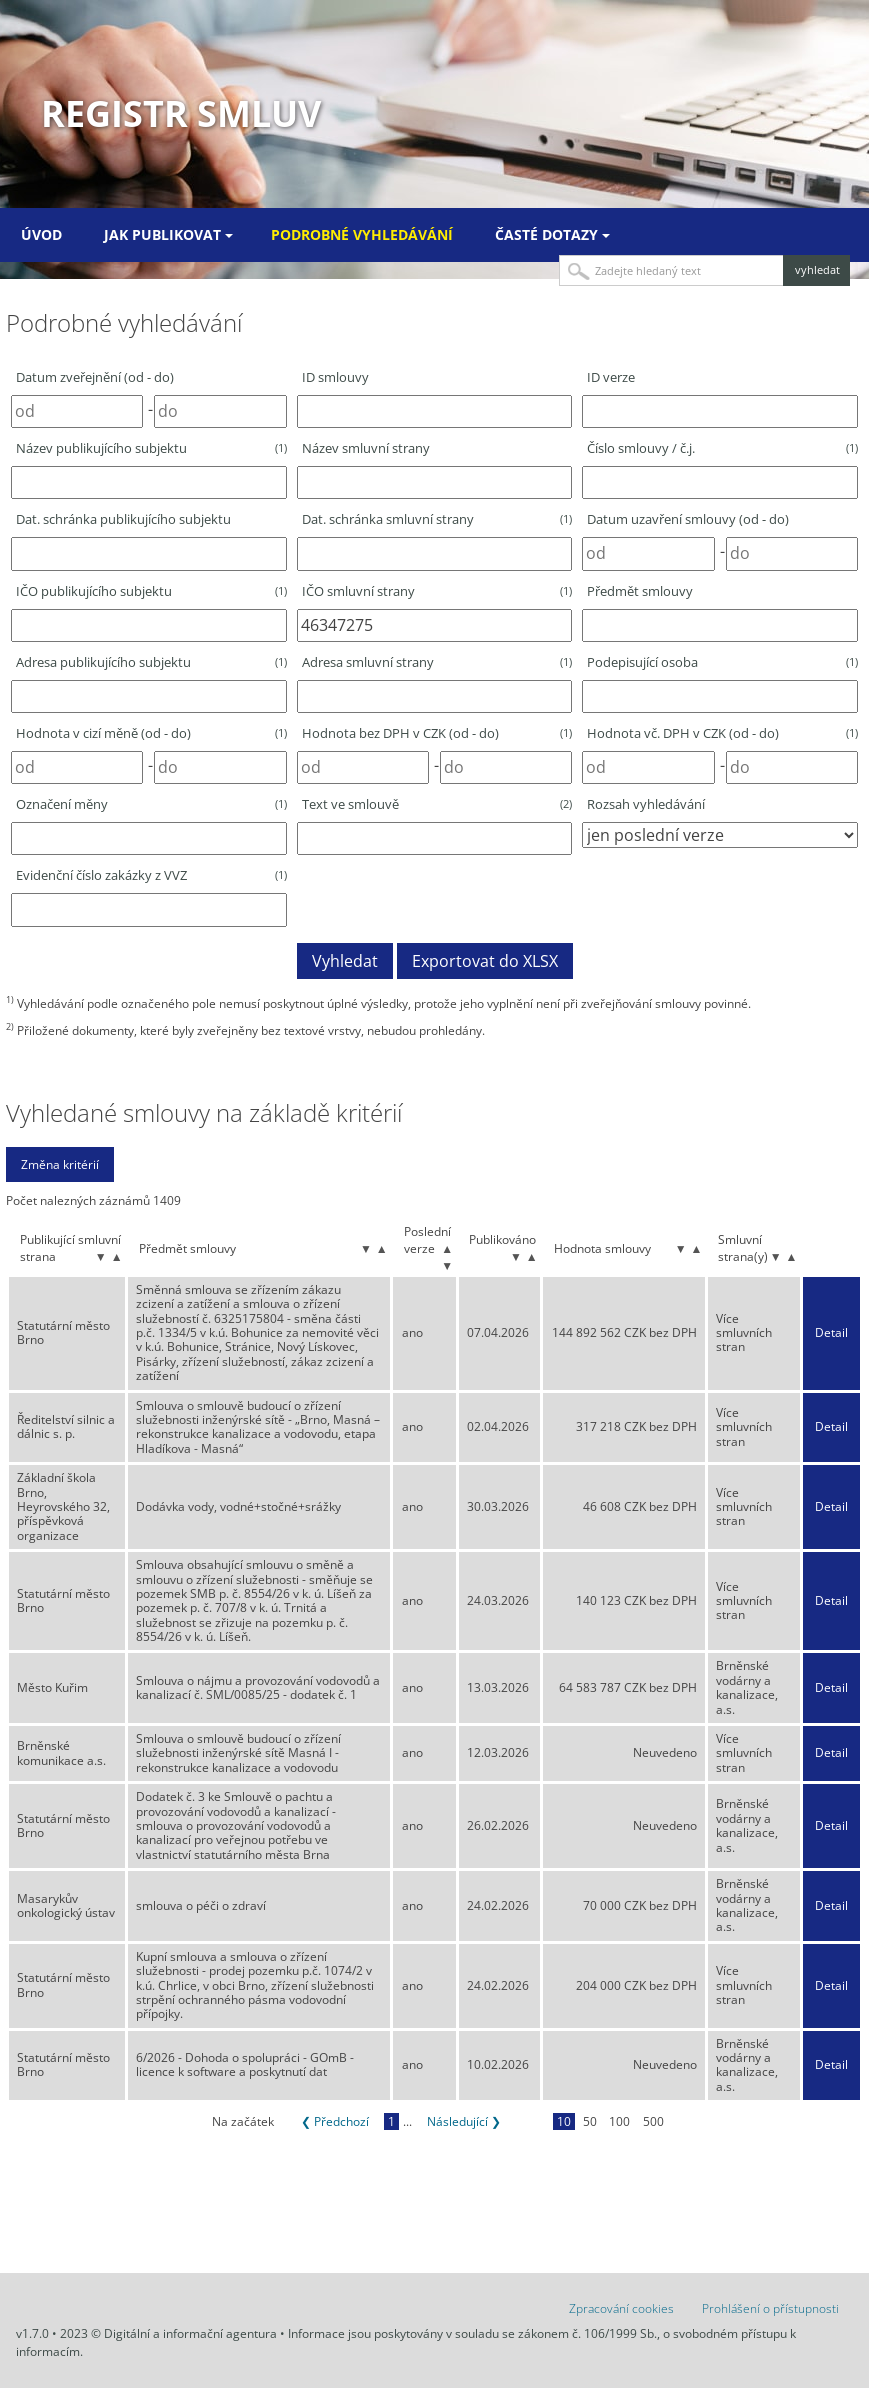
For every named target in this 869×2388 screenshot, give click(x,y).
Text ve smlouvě (437, 804)
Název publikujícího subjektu (151, 448)
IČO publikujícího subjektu (151, 591)
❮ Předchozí (335, 2121)
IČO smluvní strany (437, 591)
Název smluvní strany (366, 448)
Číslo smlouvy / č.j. (722, 448)
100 (619, 2121)
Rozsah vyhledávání (646, 804)
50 (590, 2121)
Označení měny (151, 804)
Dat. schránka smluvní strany (437, 519)
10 (564, 2121)
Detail (831, 1333)
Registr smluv (181, 113)
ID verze (611, 377)
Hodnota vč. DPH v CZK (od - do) (722, 733)
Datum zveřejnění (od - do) (95, 377)
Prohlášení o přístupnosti (770, 2308)
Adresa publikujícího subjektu (151, 662)
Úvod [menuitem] (41, 234)
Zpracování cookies (621, 2308)
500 (653, 2121)
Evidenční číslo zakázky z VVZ (151, 875)
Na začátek (243, 2121)
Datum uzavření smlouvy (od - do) (688, 519)
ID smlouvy (335, 377)
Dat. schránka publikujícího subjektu (123, 519)
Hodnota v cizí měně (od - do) (151, 733)
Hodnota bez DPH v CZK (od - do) (437, 733)
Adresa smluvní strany (437, 662)
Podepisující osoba (722, 662)
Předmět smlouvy (640, 591)
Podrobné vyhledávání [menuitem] (362, 234)
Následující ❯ (464, 2121)
